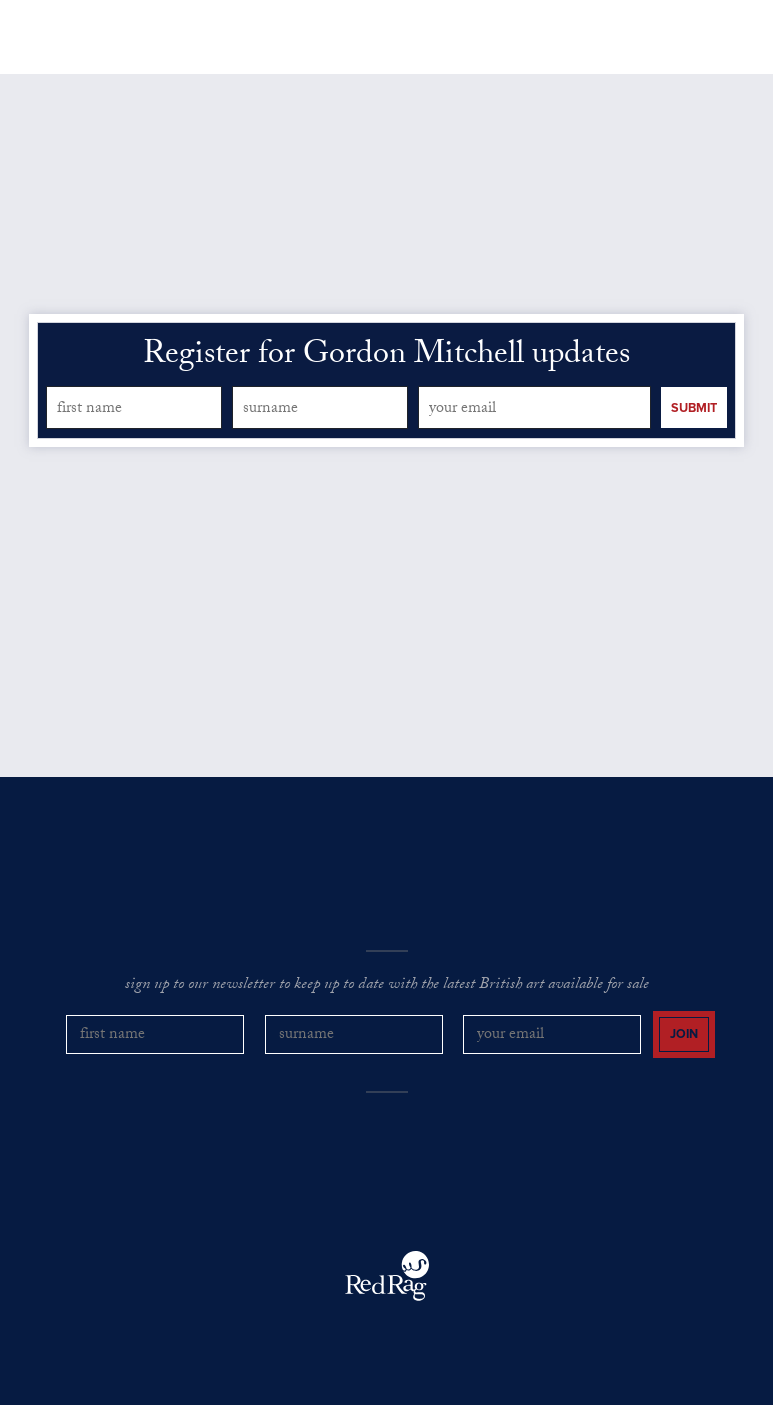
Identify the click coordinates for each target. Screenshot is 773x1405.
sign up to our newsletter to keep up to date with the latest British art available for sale (387, 986)
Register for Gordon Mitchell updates (386, 357)
